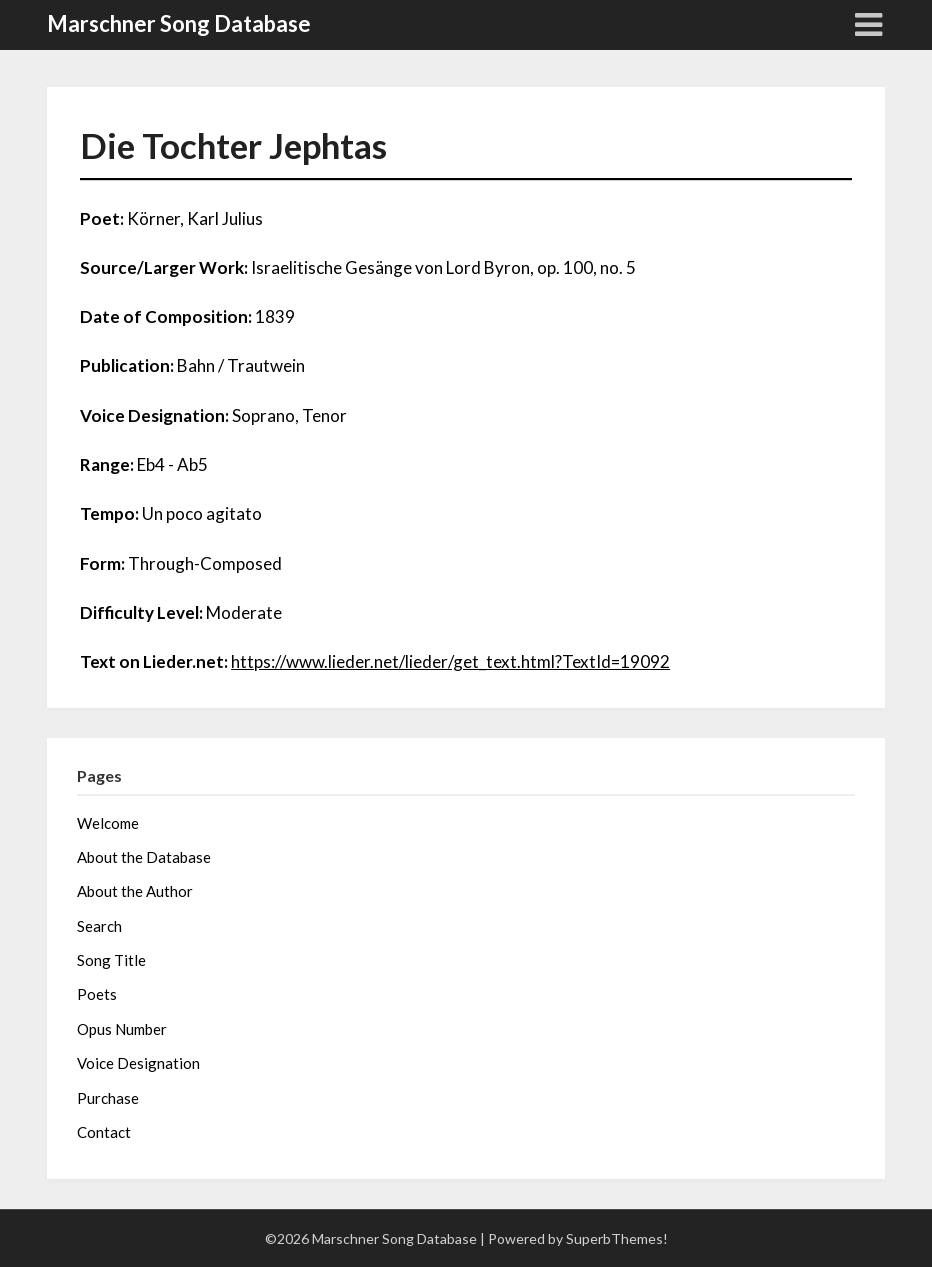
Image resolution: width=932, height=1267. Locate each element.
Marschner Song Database (179, 23)
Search (99, 926)
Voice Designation (138, 1063)
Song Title (111, 960)
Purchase (108, 1098)
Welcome (108, 823)
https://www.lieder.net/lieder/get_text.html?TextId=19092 (450, 661)
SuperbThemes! (617, 1238)
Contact (104, 1132)
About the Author (135, 891)
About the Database (144, 857)
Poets (97, 994)
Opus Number (122, 1029)
